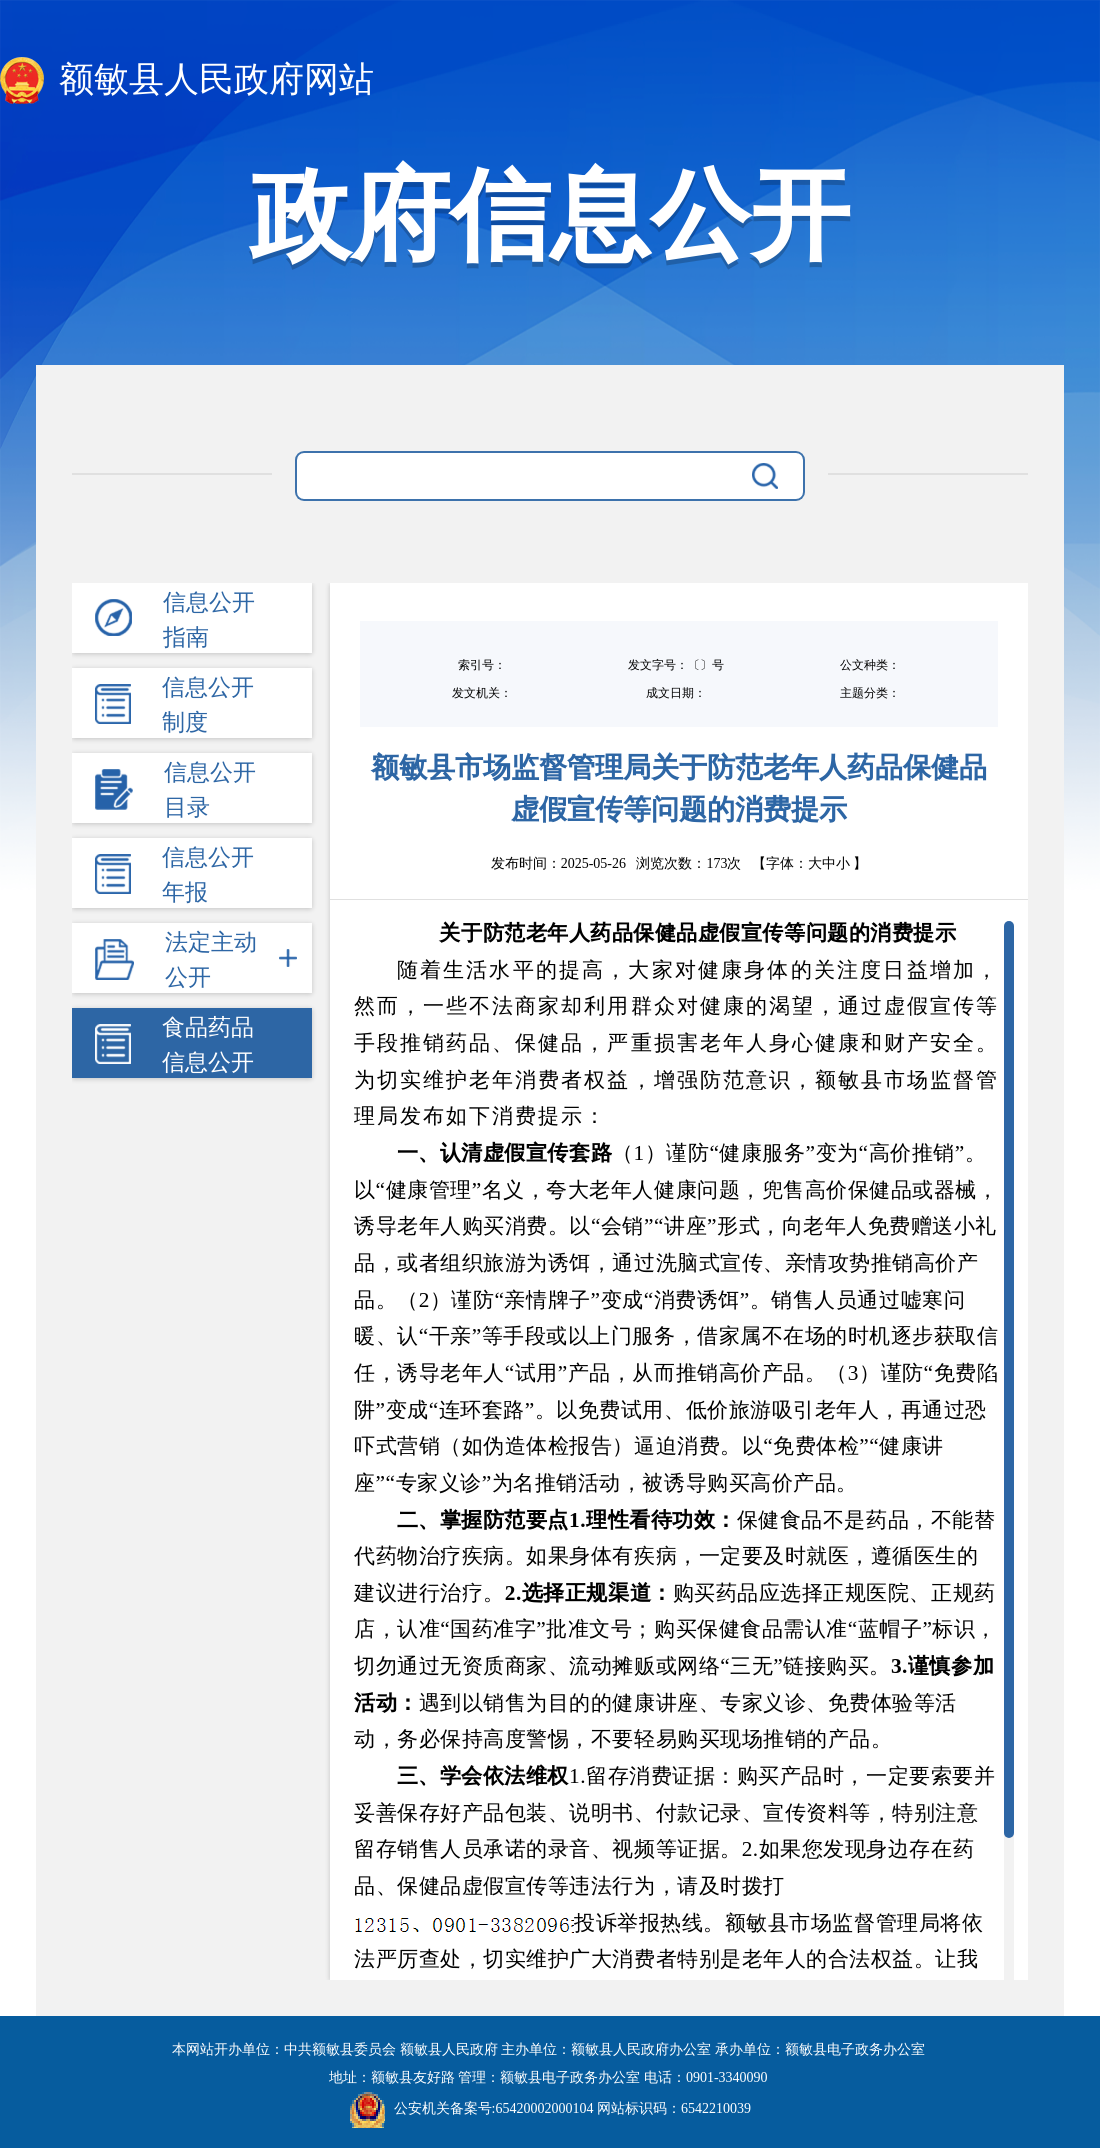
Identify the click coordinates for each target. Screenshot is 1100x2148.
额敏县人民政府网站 (187, 80)
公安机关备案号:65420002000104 (471, 2108)
